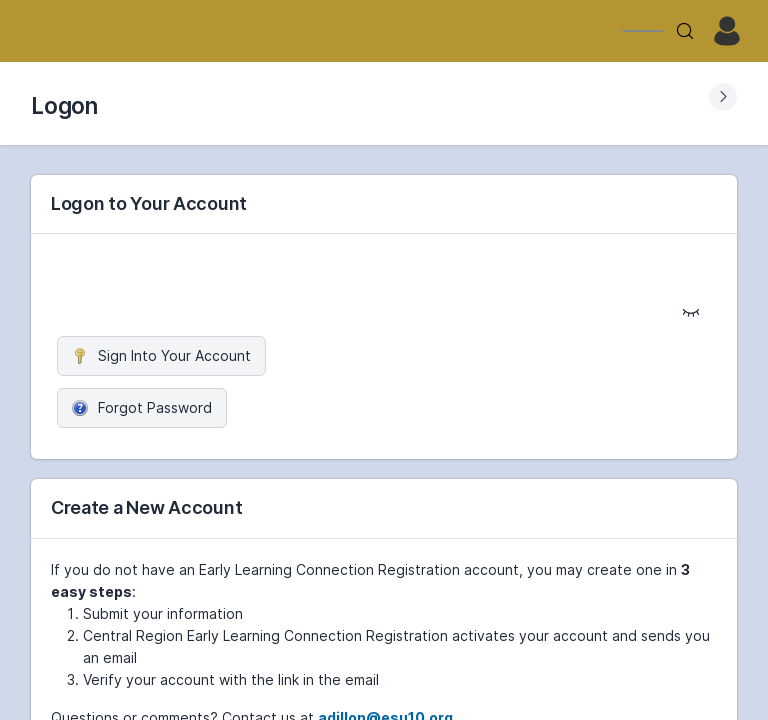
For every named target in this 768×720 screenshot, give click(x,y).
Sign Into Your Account (161, 355)
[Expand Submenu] (723, 97)
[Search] (685, 31)
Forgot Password (142, 407)
